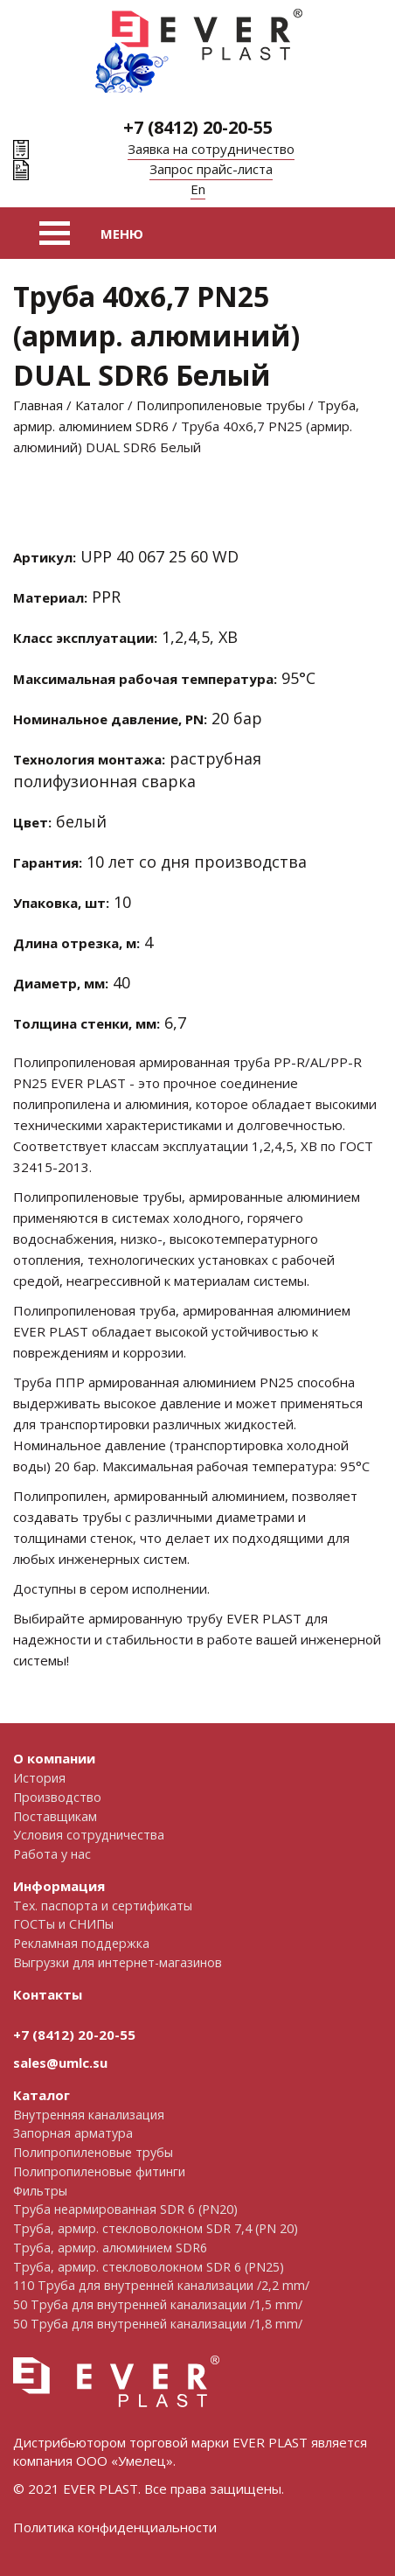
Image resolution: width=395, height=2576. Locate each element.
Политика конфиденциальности (115, 2527)
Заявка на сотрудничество (211, 148)
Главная (38, 405)
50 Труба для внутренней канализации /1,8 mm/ (157, 2323)
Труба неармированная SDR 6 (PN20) (125, 2209)
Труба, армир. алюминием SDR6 (110, 2247)
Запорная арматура (73, 2133)
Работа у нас (52, 1854)
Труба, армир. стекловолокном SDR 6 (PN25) (148, 2266)
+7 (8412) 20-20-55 (198, 127)
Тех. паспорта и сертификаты (102, 1905)
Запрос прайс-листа (211, 169)
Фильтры (40, 2190)
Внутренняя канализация (88, 2114)
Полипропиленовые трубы (220, 405)
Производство (57, 1797)
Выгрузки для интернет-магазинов (117, 1962)
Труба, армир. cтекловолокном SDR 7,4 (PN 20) (155, 2228)
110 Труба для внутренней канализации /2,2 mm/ (161, 2285)
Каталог (99, 405)
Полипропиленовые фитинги (99, 2171)
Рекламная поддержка (81, 1943)
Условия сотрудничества (88, 1834)
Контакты (47, 1994)
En (198, 189)
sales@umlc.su (60, 2062)
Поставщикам (55, 1816)
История (39, 1778)
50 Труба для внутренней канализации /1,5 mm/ (157, 2304)
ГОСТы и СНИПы (63, 1924)
